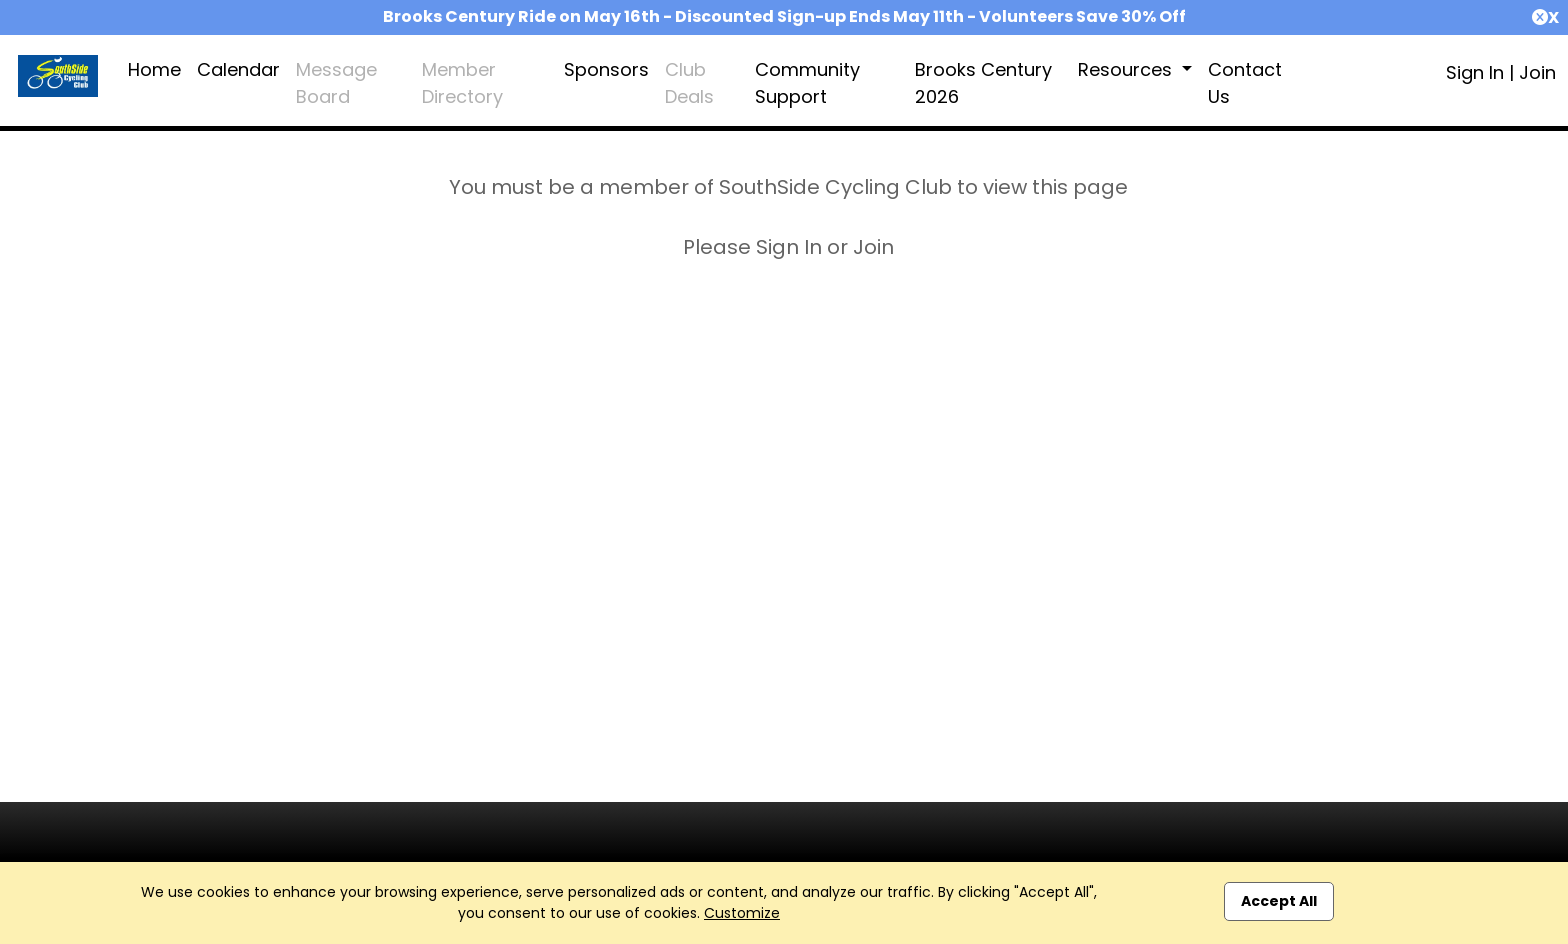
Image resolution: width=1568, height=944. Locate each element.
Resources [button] (1127, 69)
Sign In (1475, 72)
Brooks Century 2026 (983, 83)
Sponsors (606, 69)
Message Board (336, 83)
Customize (742, 913)
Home (154, 69)
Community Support (807, 83)
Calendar (238, 69)
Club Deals (689, 83)
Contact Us (1245, 83)
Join (1537, 72)
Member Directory (462, 83)
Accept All (1279, 901)
